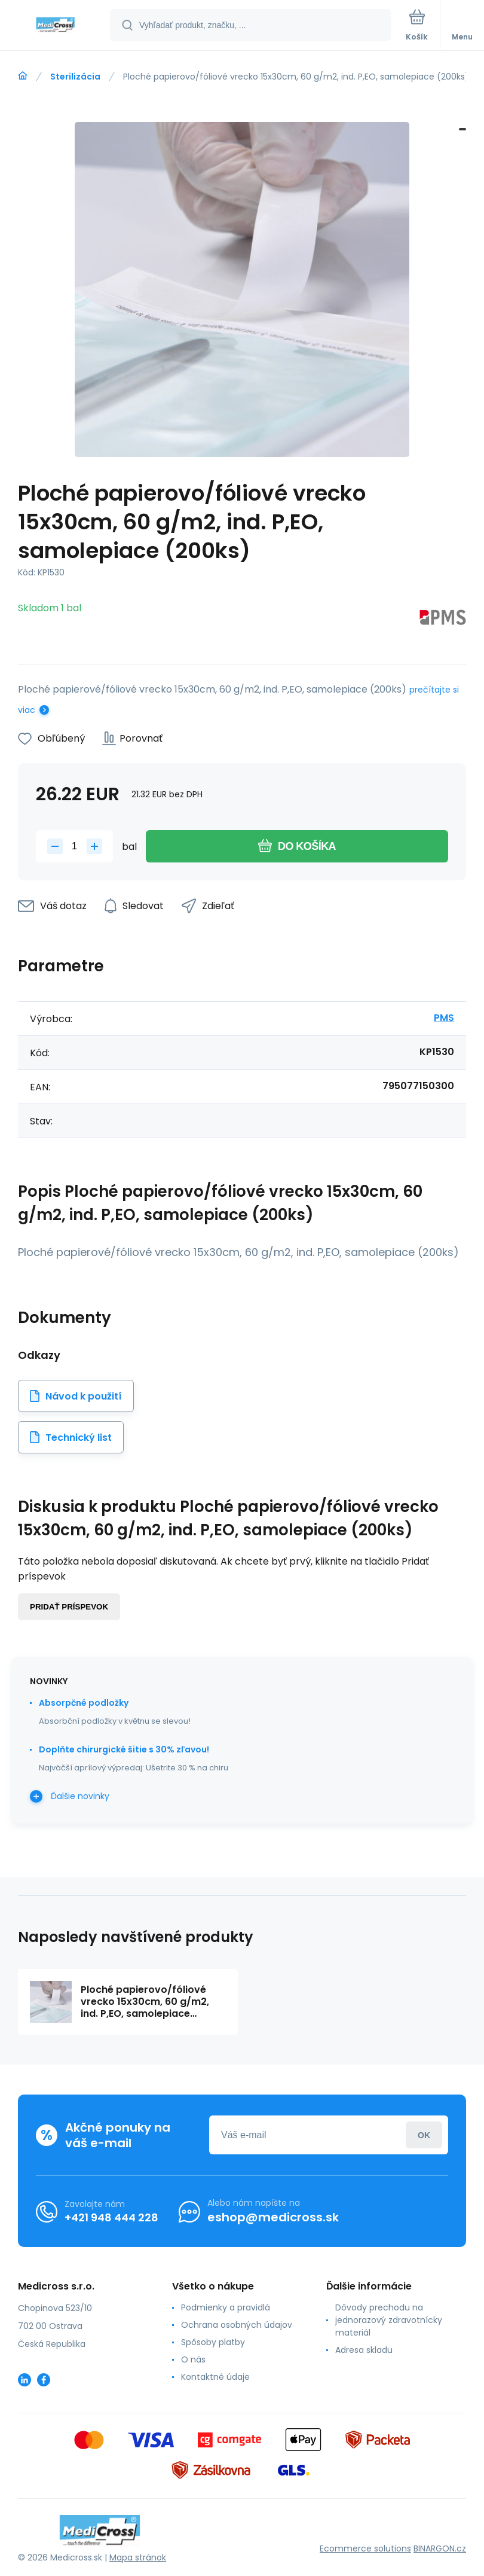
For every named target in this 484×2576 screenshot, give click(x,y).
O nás (193, 2359)
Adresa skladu (364, 2350)
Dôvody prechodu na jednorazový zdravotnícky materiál (388, 2320)
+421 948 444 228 (111, 2217)
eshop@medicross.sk (273, 2217)
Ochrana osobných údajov (236, 2325)
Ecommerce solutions (365, 2548)
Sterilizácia (75, 77)
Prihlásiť (424, 2134)
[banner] (55, 26)
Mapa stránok (137, 2557)
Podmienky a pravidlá (225, 2307)
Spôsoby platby (213, 2342)
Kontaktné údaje (215, 2377)
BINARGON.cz (439, 2548)
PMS (444, 1018)
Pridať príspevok (69, 1606)
